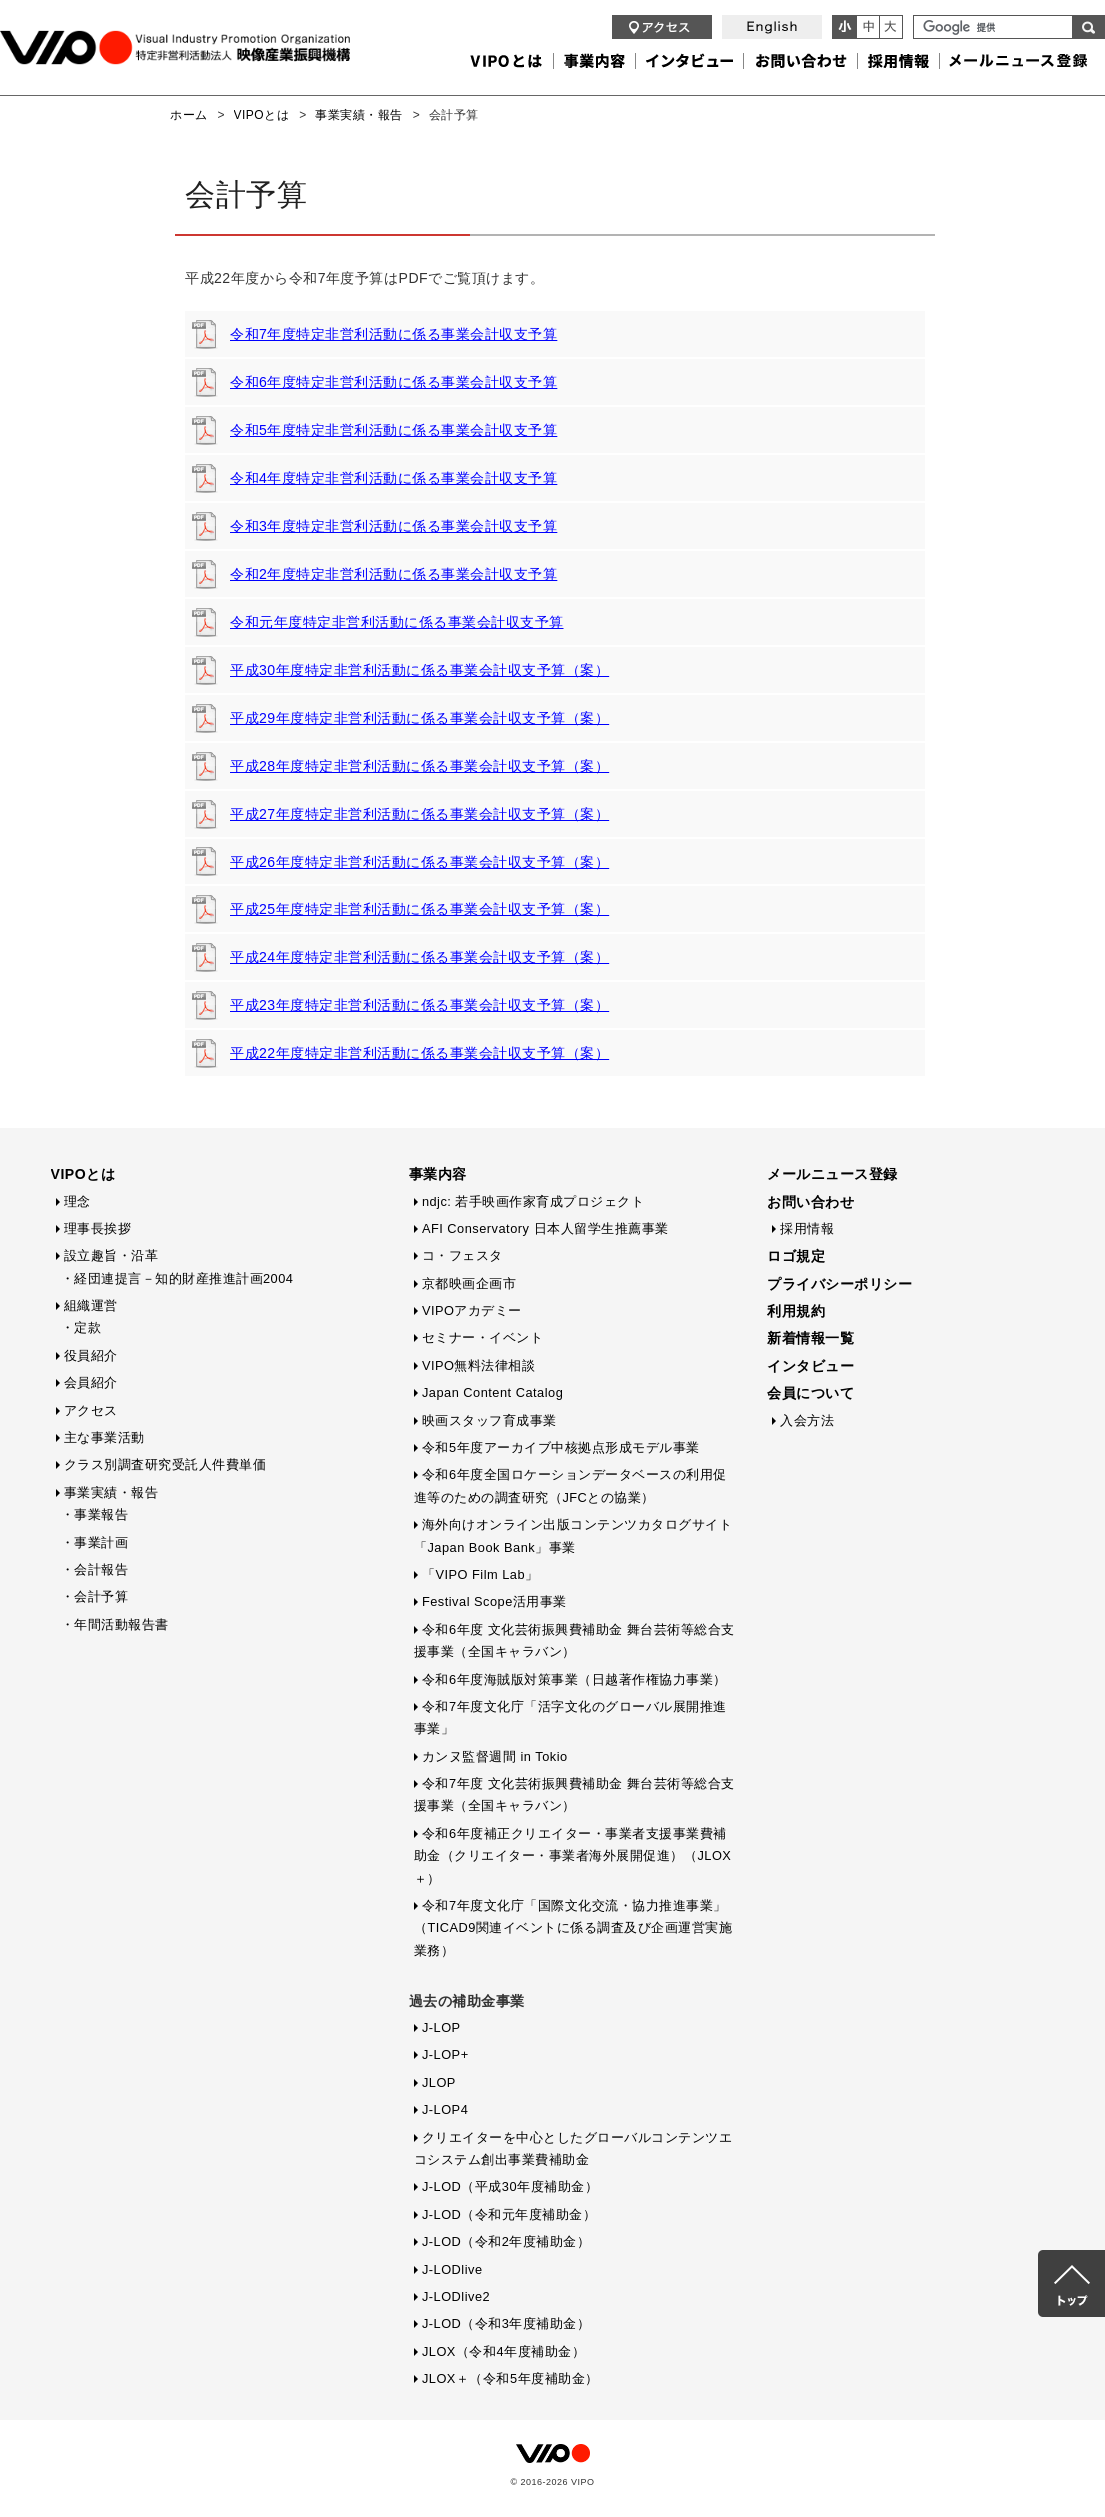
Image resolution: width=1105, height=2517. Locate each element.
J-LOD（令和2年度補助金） (506, 2241)
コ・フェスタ (462, 1255)
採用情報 (807, 1228)
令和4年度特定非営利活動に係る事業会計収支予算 (393, 478)
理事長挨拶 (98, 1228)
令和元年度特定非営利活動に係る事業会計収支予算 (397, 622)
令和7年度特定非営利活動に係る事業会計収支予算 (393, 334)
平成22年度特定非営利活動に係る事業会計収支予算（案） (419, 1053)
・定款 (81, 1327)
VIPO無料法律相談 (479, 1365)
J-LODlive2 (456, 2296)
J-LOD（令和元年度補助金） (509, 2214)
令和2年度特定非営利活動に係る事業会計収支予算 (393, 574)
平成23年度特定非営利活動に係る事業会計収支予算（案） (419, 1005)
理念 (77, 1201)
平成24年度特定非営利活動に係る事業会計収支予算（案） (419, 957)
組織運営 (91, 1305)
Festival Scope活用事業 (494, 1601)
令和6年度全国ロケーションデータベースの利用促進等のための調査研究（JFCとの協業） (570, 1485)
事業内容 (438, 1174)
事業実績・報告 (359, 115)
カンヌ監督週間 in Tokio (495, 1756)
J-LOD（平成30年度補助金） (510, 2186)
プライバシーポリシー (839, 1284)
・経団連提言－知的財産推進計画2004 (177, 1278)
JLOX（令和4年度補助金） (503, 2351)
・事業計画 (95, 1542)
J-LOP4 (445, 2109)
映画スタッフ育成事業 (489, 1420)
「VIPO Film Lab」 (480, 1574)
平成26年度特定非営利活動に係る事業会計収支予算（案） (419, 862)
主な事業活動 (104, 1437)
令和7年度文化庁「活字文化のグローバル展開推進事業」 (570, 1717)
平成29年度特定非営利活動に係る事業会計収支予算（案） (419, 718)
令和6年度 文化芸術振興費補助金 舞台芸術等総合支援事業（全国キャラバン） (574, 1640)
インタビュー (810, 1366)
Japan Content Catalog (492, 1392)
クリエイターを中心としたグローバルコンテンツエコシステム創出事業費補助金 (573, 2148)
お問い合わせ (810, 1202)
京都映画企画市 (469, 1283)
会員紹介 (91, 1382)
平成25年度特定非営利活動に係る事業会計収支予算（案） (419, 909)
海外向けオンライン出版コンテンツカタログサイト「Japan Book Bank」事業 (573, 1535)
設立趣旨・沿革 (111, 1255)
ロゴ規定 (796, 1256)
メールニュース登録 (832, 1174)
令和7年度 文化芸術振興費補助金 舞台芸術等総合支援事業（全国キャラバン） (574, 1794)
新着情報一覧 (810, 1338)
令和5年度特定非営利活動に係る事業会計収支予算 (393, 430)
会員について (810, 1393)
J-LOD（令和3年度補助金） (506, 2323)
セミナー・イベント (483, 1337)
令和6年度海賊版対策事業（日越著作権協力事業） (574, 1679)
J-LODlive (452, 2269)
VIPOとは (262, 115)
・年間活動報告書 (115, 1624)
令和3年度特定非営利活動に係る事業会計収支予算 (393, 526)
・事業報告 (95, 1514)
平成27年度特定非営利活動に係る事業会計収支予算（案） (419, 814)
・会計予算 (95, 1596)
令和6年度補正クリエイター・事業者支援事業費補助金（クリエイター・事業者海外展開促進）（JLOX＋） (573, 1856)
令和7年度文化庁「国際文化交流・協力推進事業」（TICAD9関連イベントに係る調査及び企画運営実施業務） (573, 1928)
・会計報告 (95, 1569)
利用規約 (796, 1311)
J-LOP (441, 2027)
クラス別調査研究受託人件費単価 (165, 1464)
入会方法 (807, 1420)
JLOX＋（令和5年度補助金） (510, 2378)
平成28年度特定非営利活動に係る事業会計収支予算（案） (419, 766)
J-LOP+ (445, 2054)
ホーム (189, 115)
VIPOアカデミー (472, 1310)
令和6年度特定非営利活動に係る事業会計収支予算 (393, 382)
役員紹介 (91, 1355)
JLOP (439, 2082)
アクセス (91, 1410)
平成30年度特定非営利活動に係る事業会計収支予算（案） (419, 670)
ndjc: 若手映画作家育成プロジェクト (533, 1201)
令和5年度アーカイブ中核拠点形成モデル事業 (561, 1447)
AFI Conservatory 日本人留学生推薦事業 (545, 1228)
